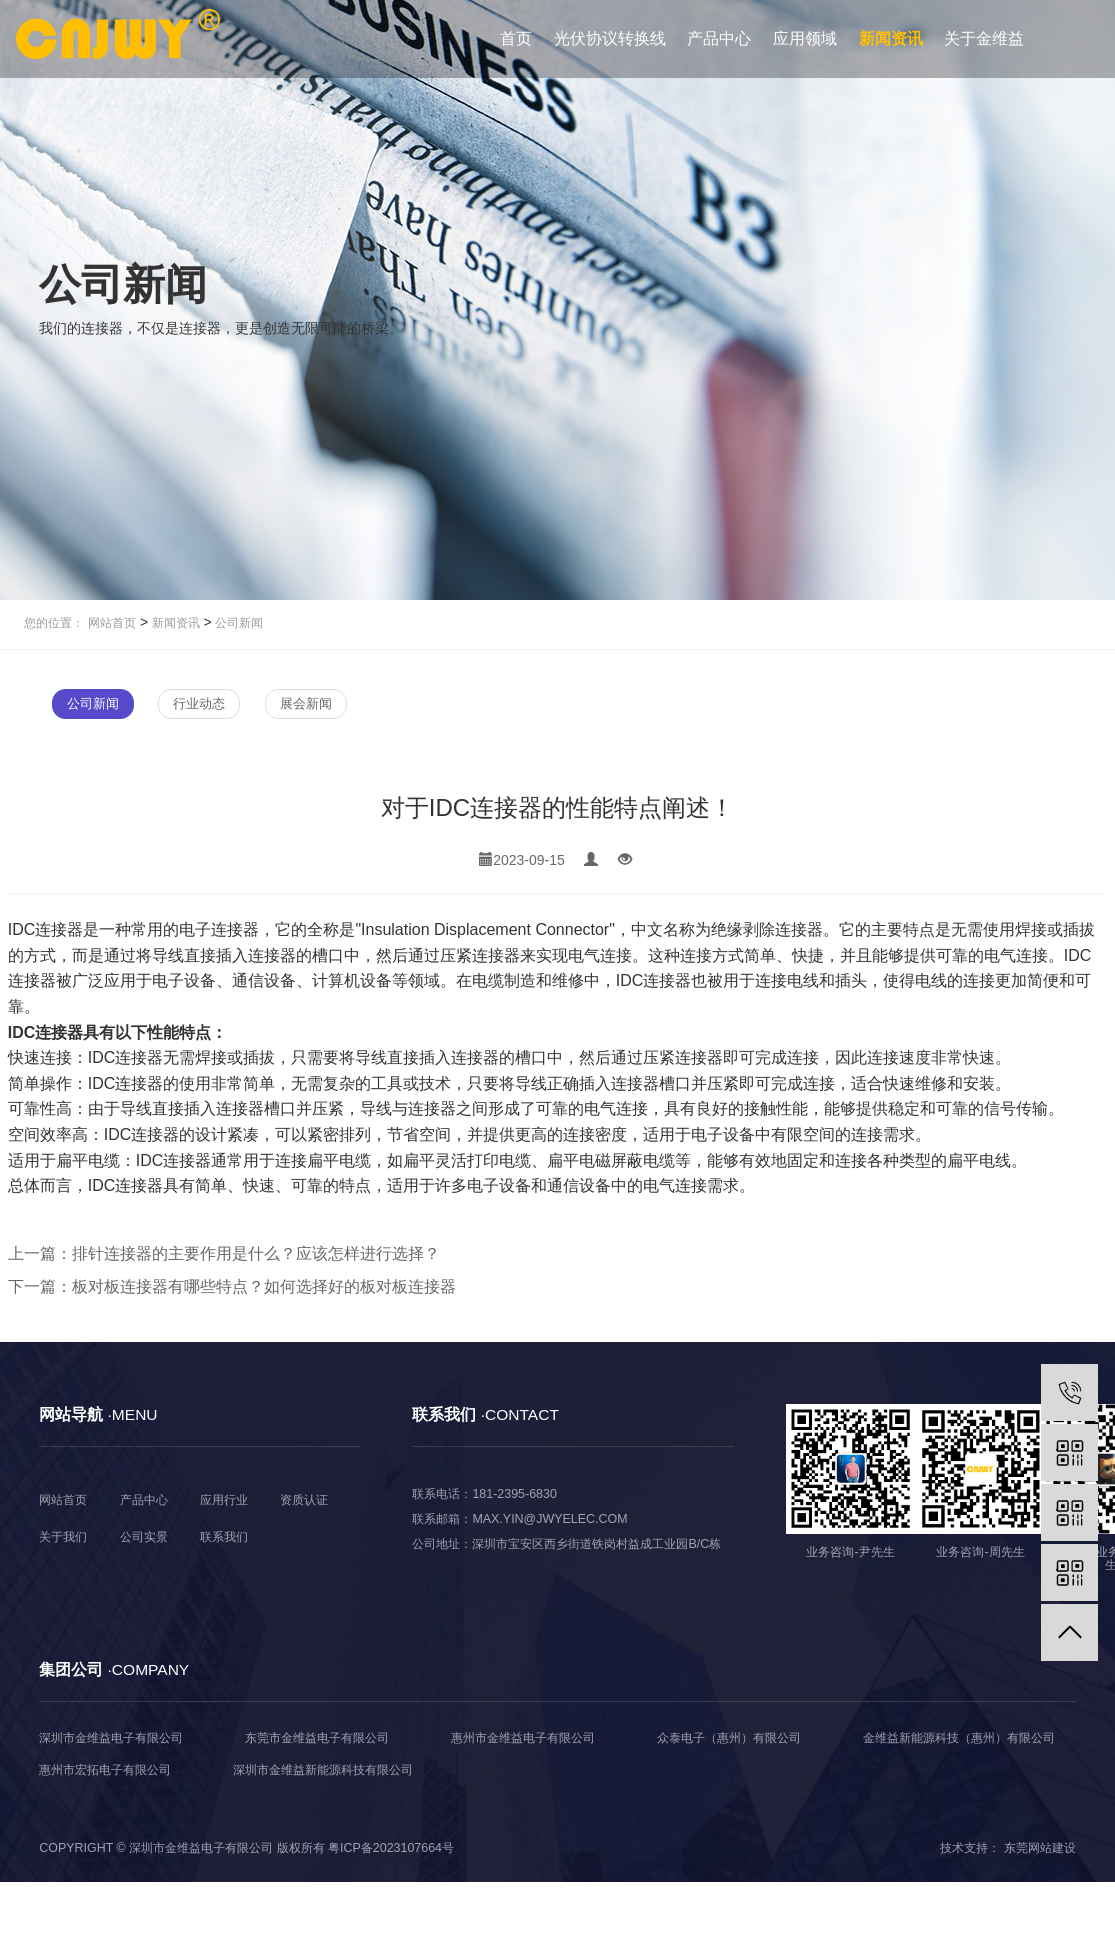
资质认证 (304, 1500)
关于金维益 (984, 38)
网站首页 (112, 623)
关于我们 (63, 1537)
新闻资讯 (891, 38)
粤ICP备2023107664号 (391, 1848)
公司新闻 (237, 623)
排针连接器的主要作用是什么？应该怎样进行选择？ (256, 1253)
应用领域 (805, 38)
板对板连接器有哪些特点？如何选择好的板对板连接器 (264, 1286)
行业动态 (199, 703)
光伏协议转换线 (610, 38)
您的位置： (54, 623)
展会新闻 (306, 703)
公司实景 (144, 1537)
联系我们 (224, 1537)
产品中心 (719, 38)
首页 (516, 38)
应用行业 (224, 1500)
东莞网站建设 (1040, 1848)
